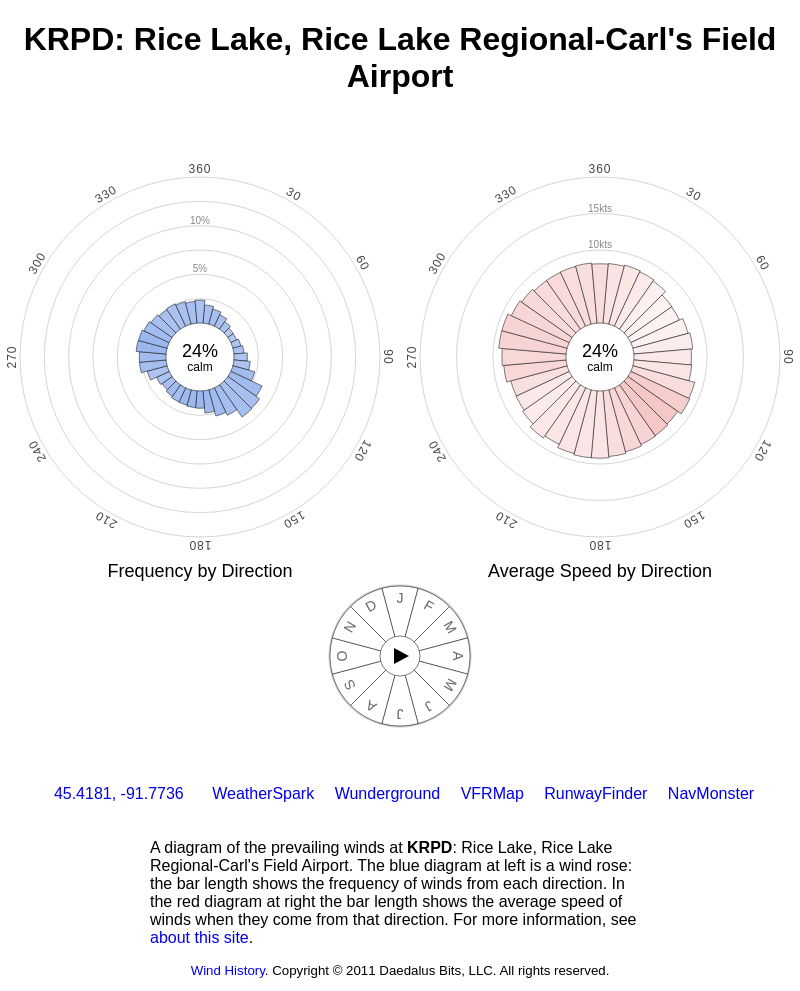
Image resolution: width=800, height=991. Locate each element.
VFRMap (492, 793)
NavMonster (711, 793)
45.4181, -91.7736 (119, 793)
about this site (199, 937)
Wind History (228, 970)
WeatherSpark (263, 793)
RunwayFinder (595, 793)
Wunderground (388, 793)
